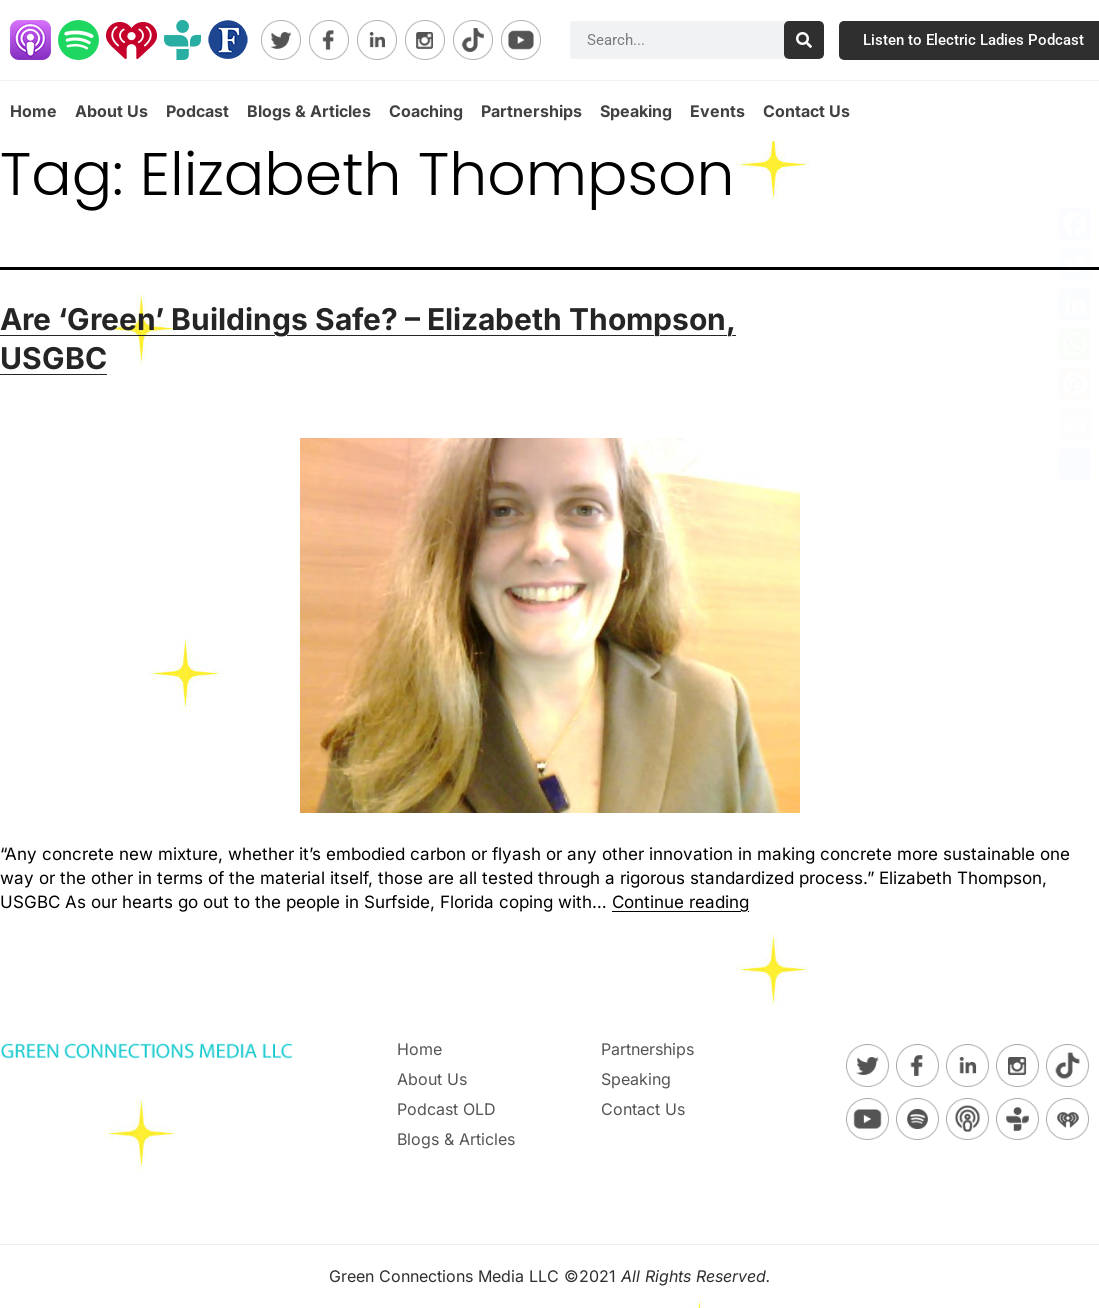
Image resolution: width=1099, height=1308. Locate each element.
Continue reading (680, 902)
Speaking (636, 111)
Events (717, 111)
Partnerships (531, 111)
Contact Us (806, 111)
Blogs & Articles (309, 111)
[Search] (804, 40)
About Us (111, 111)
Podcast (197, 111)
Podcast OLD (446, 1109)
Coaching (426, 111)
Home (33, 111)
